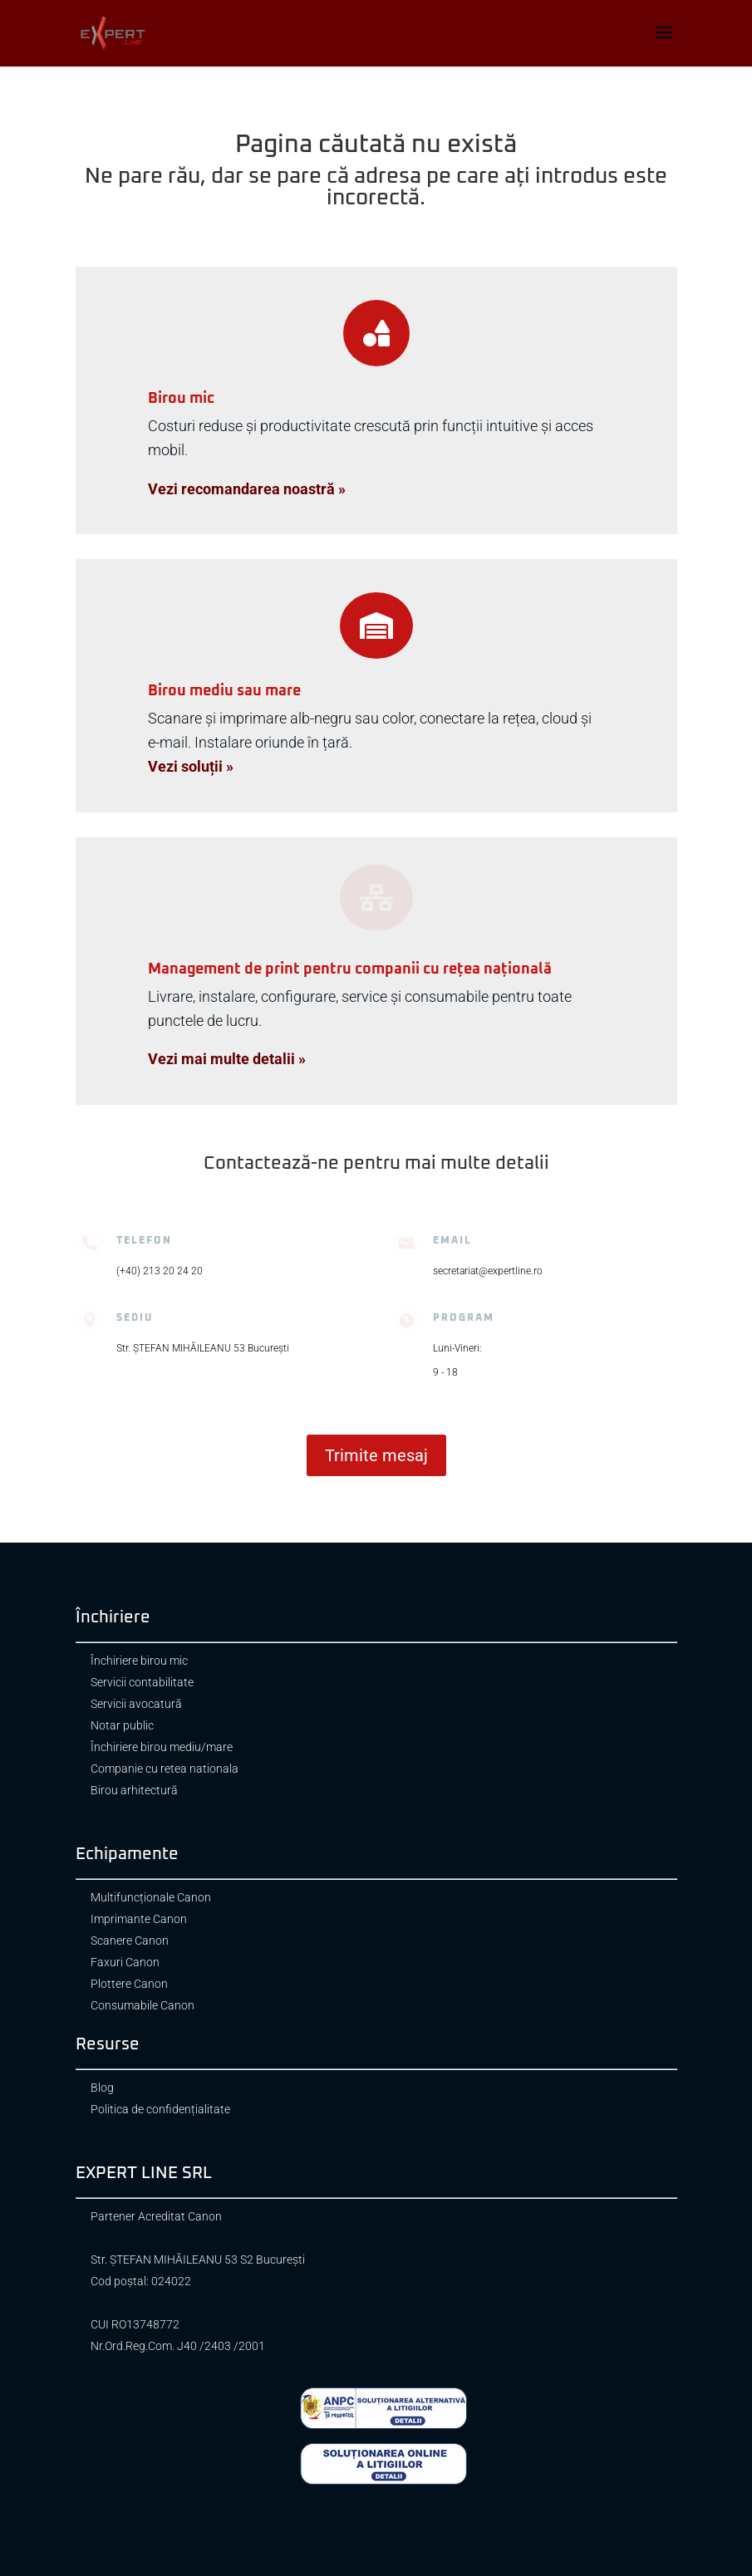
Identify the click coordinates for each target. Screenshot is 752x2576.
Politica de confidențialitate (160, 2110)
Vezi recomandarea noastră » (247, 489)
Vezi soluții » (190, 766)
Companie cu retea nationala (164, 1769)
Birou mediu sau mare (224, 691)
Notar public (122, 1726)
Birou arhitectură (134, 1791)
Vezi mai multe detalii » (227, 1058)
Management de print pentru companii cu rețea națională (350, 969)
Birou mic (181, 398)
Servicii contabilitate (142, 1683)
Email (452, 1241)
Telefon (144, 1241)
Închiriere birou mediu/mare (162, 1747)
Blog (102, 2088)
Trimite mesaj (376, 1455)
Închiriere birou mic (139, 1661)
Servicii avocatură (136, 1704)
